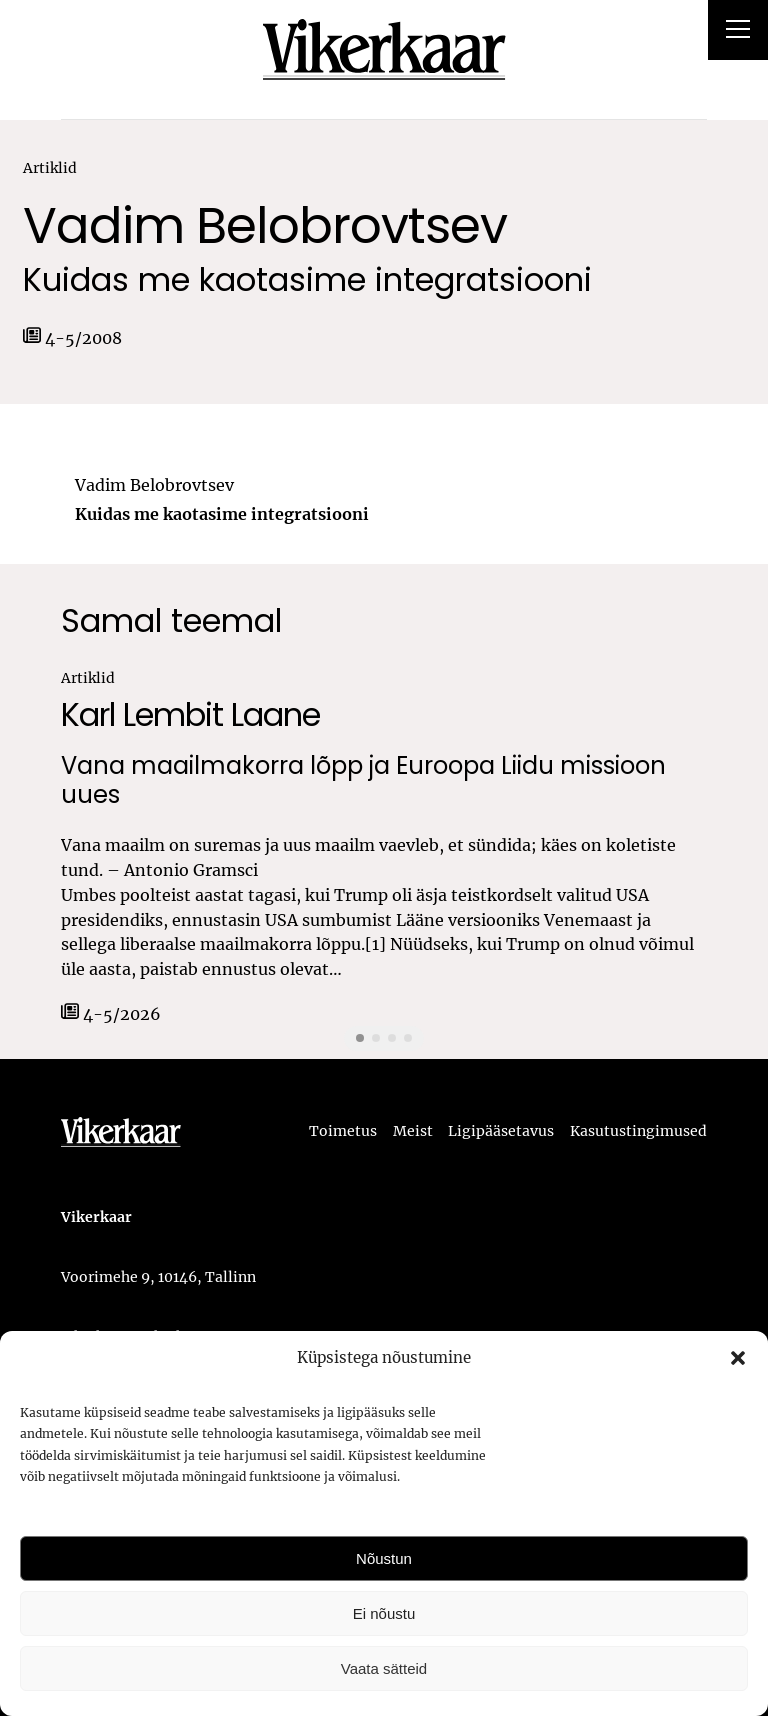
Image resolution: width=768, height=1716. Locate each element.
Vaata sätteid (384, 1668)
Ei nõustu (384, 1613)
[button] (738, 1358)
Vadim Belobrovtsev (265, 226)
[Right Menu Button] (738, 32)
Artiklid (50, 168)
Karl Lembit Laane (190, 714)
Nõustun (384, 1558)
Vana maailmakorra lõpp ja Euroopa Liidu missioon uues (363, 781)
